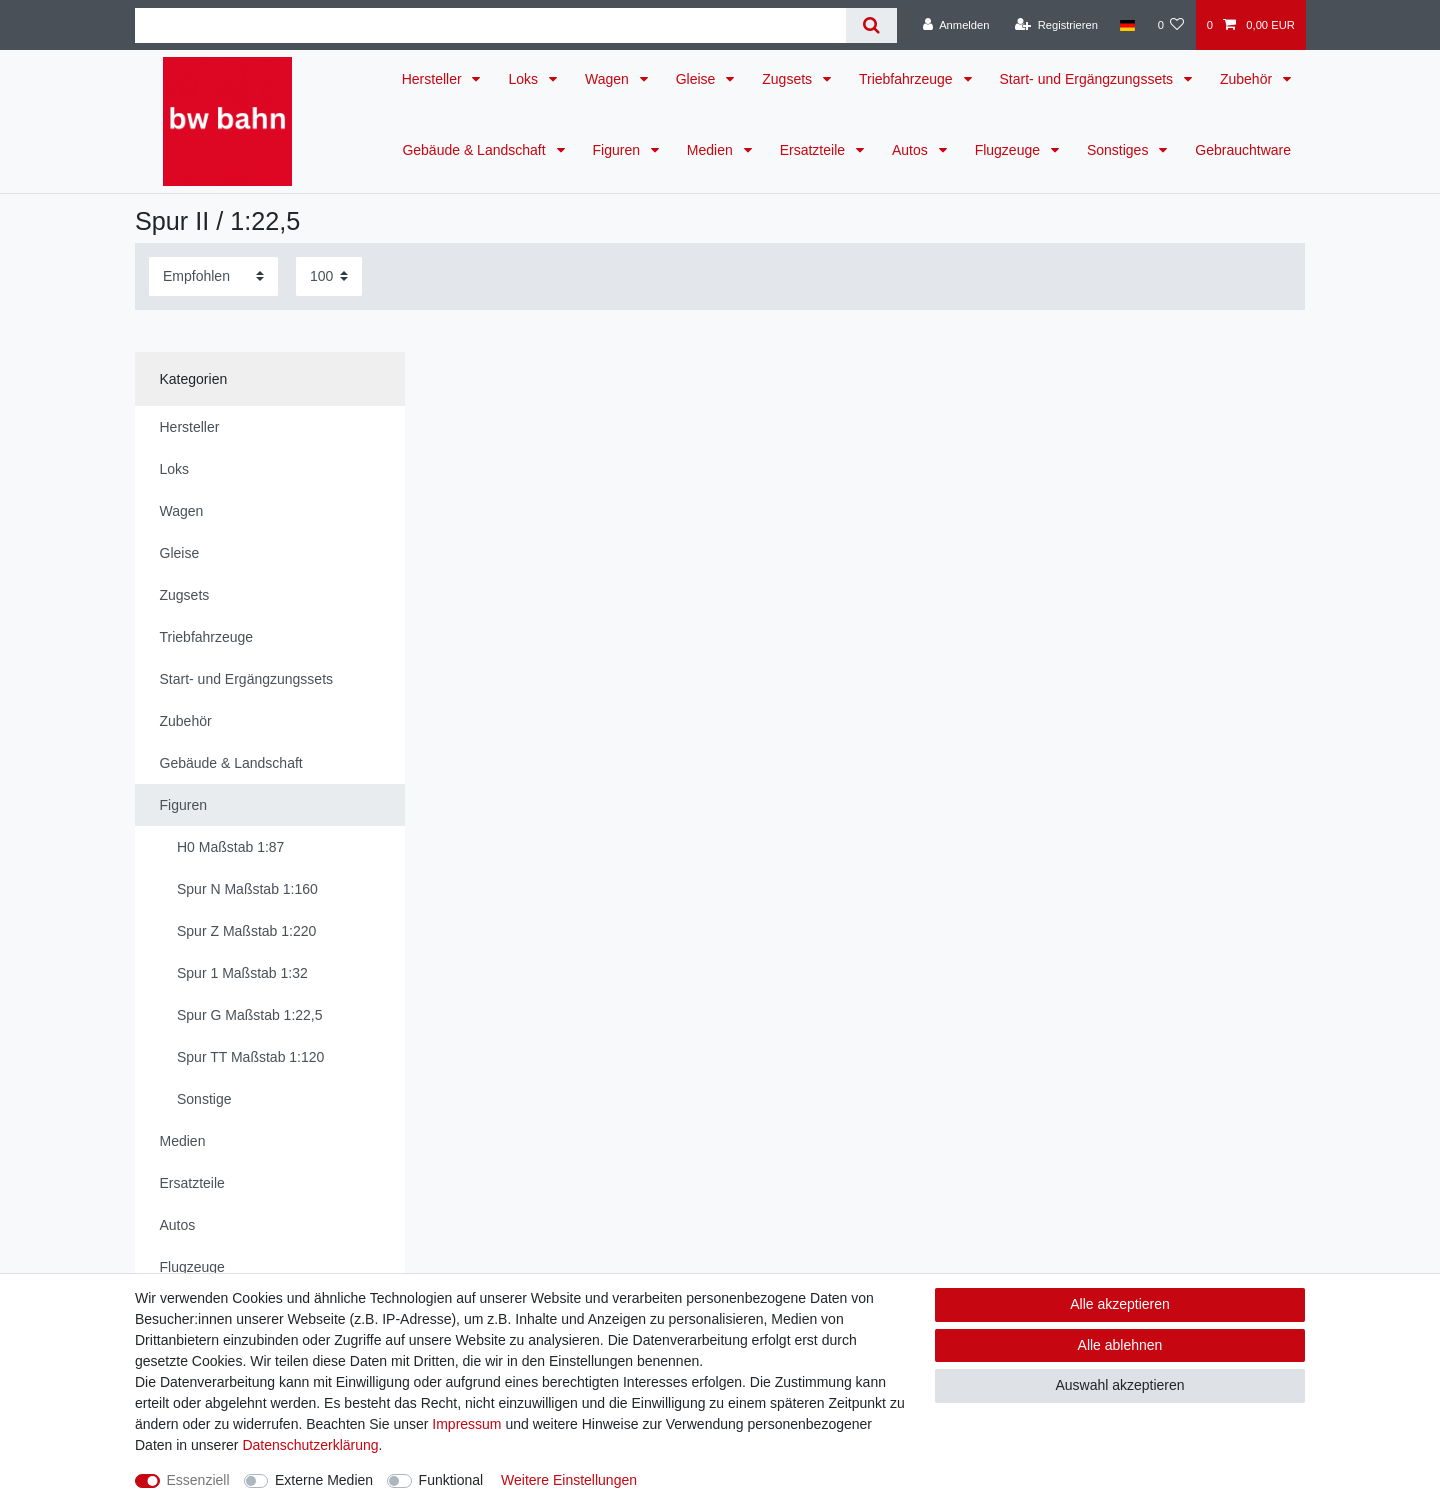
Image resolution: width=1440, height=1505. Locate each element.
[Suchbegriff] (490, 25)
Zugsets (789, 79)
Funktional (451, 1480)
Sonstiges (1119, 150)
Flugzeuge (1009, 150)
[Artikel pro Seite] (329, 276)
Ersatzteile (814, 150)
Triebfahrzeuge (908, 79)
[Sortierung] (213, 276)
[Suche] (871, 25)
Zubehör (1248, 79)
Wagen (609, 79)
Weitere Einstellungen (569, 1480)
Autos (912, 150)
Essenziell (198, 1480)
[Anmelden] (956, 25)
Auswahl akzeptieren (1119, 1385)
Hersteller (434, 79)
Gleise (698, 79)
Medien (712, 150)
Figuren (618, 150)
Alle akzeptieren (1120, 1304)
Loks (524, 79)
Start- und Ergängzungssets (1088, 79)
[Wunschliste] (1170, 25)
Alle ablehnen (1120, 1345)
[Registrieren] (1056, 25)
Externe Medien (324, 1480)
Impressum (466, 1424)
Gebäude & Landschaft (475, 150)
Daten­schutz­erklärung (310, 1445)
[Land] (1127, 25)
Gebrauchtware (1243, 150)
